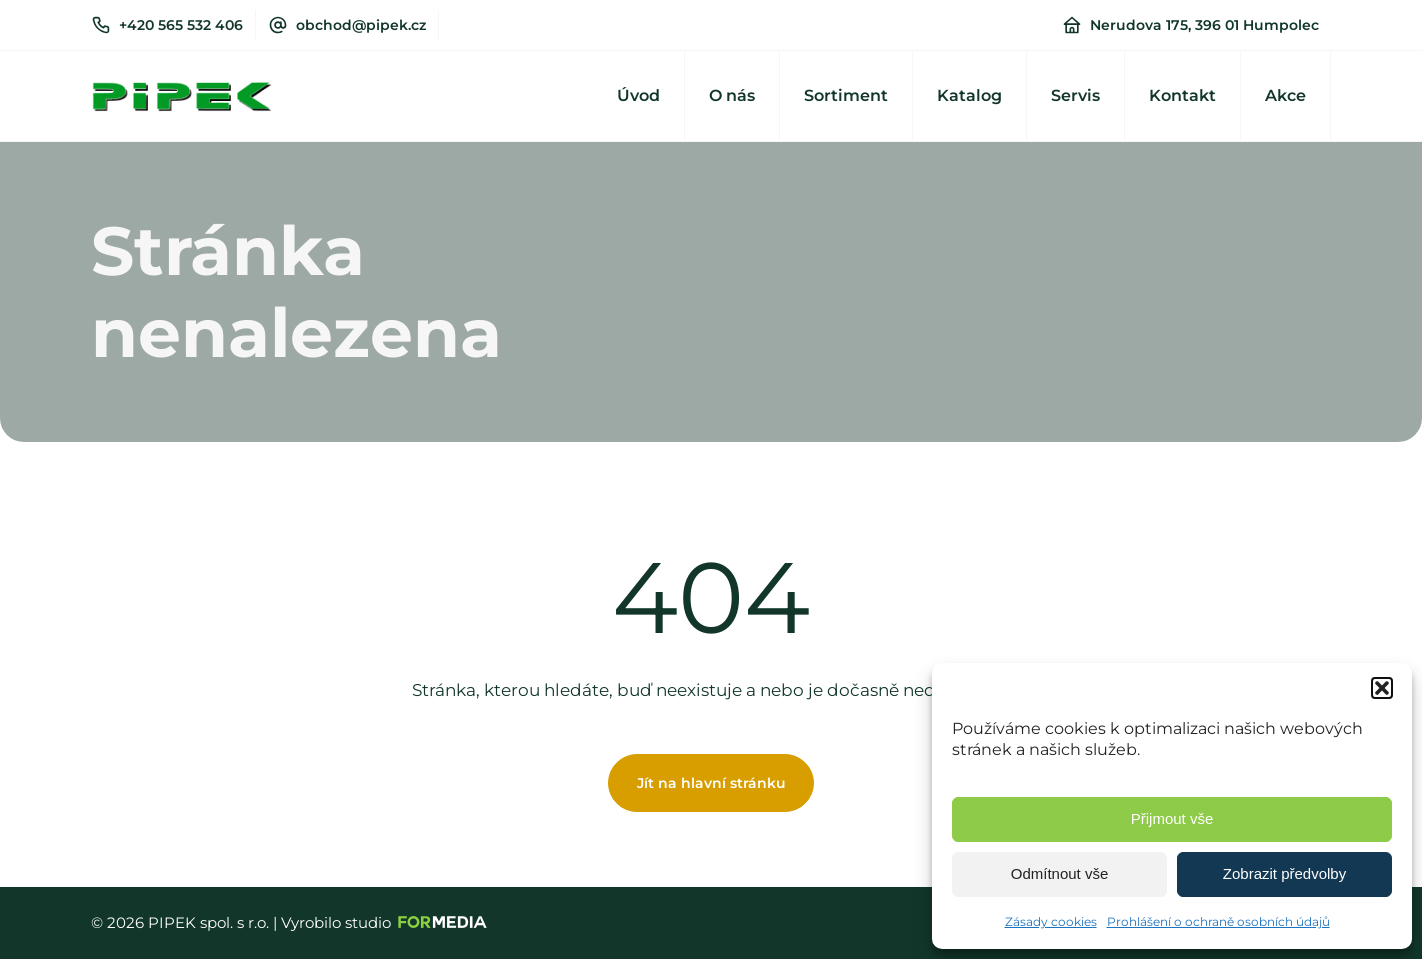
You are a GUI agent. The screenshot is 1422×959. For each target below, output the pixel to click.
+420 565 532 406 (181, 25)
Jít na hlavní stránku (711, 783)
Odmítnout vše (1060, 873)
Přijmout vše (1172, 818)
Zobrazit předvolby (1284, 873)
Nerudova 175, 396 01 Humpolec (1204, 25)
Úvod (638, 95)
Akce (1285, 95)
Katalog (969, 95)
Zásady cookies (1051, 921)
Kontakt (1182, 95)
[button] (1382, 688)
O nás (732, 95)
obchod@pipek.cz (361, 25)
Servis (1075, 95)
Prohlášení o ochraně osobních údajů (1218, 921)
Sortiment (846, 95)
